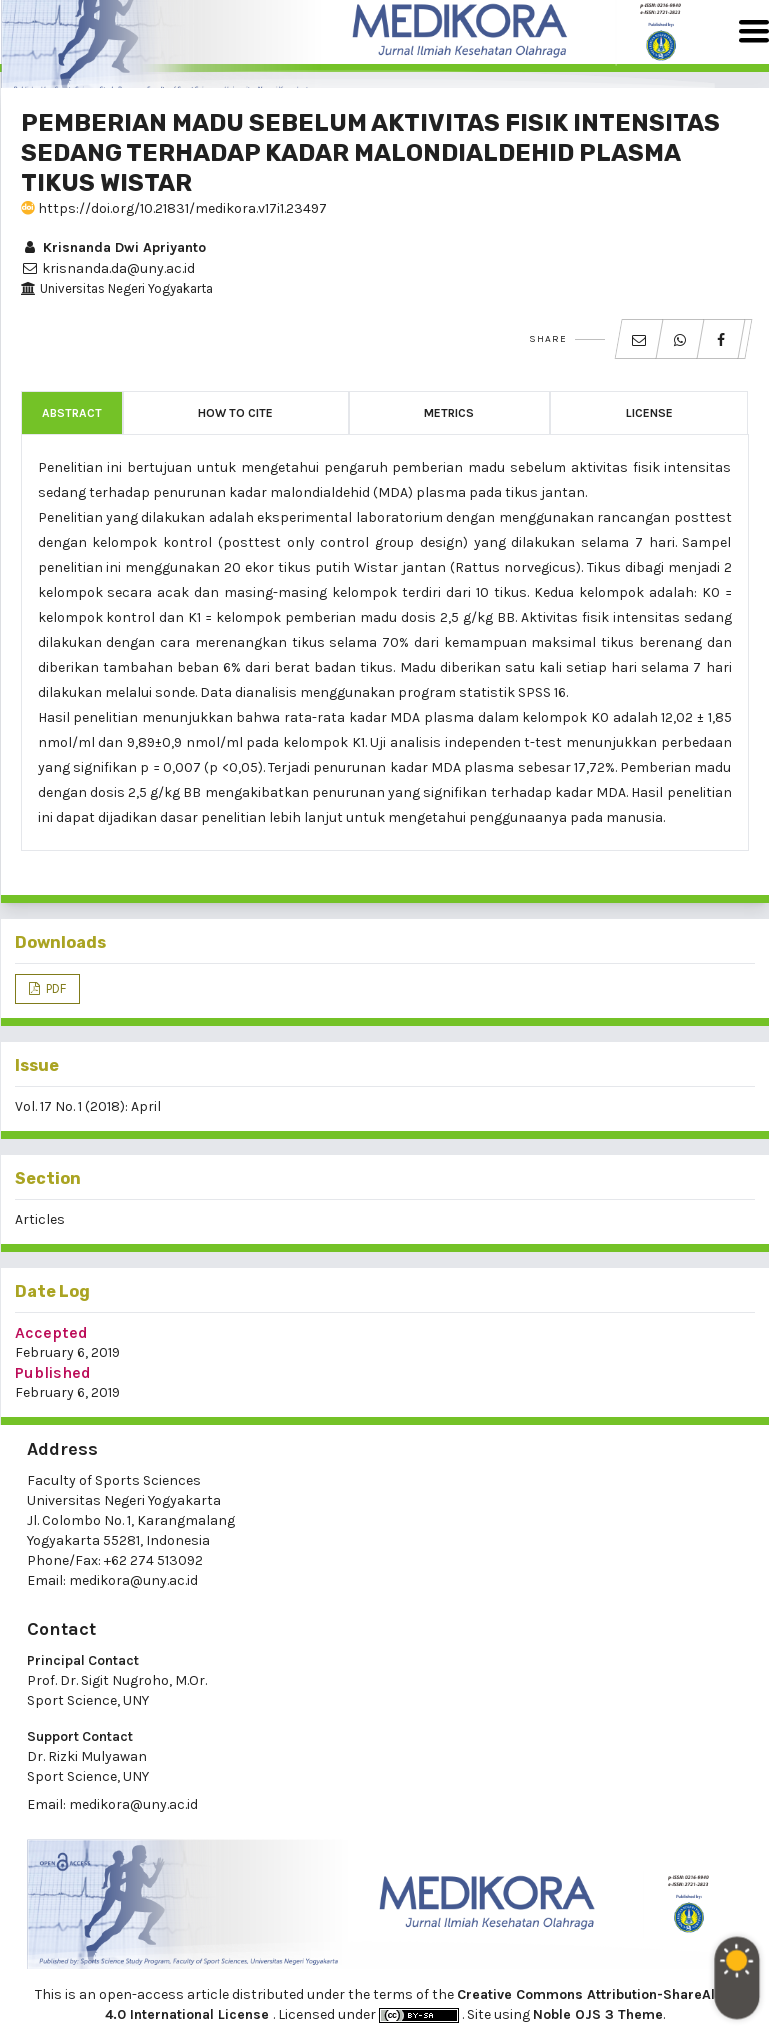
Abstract (72, 413)
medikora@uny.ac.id (133, 1580)
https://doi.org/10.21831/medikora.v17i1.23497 (174, 208)
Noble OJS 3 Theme (598, 2014)
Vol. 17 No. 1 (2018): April (88, 1106)
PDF (54, 988)
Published (53, 1372)
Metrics (449, 413)
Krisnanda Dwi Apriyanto (113, 247)
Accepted (51, 1332)
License (649, 413)
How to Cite (235, 413)
